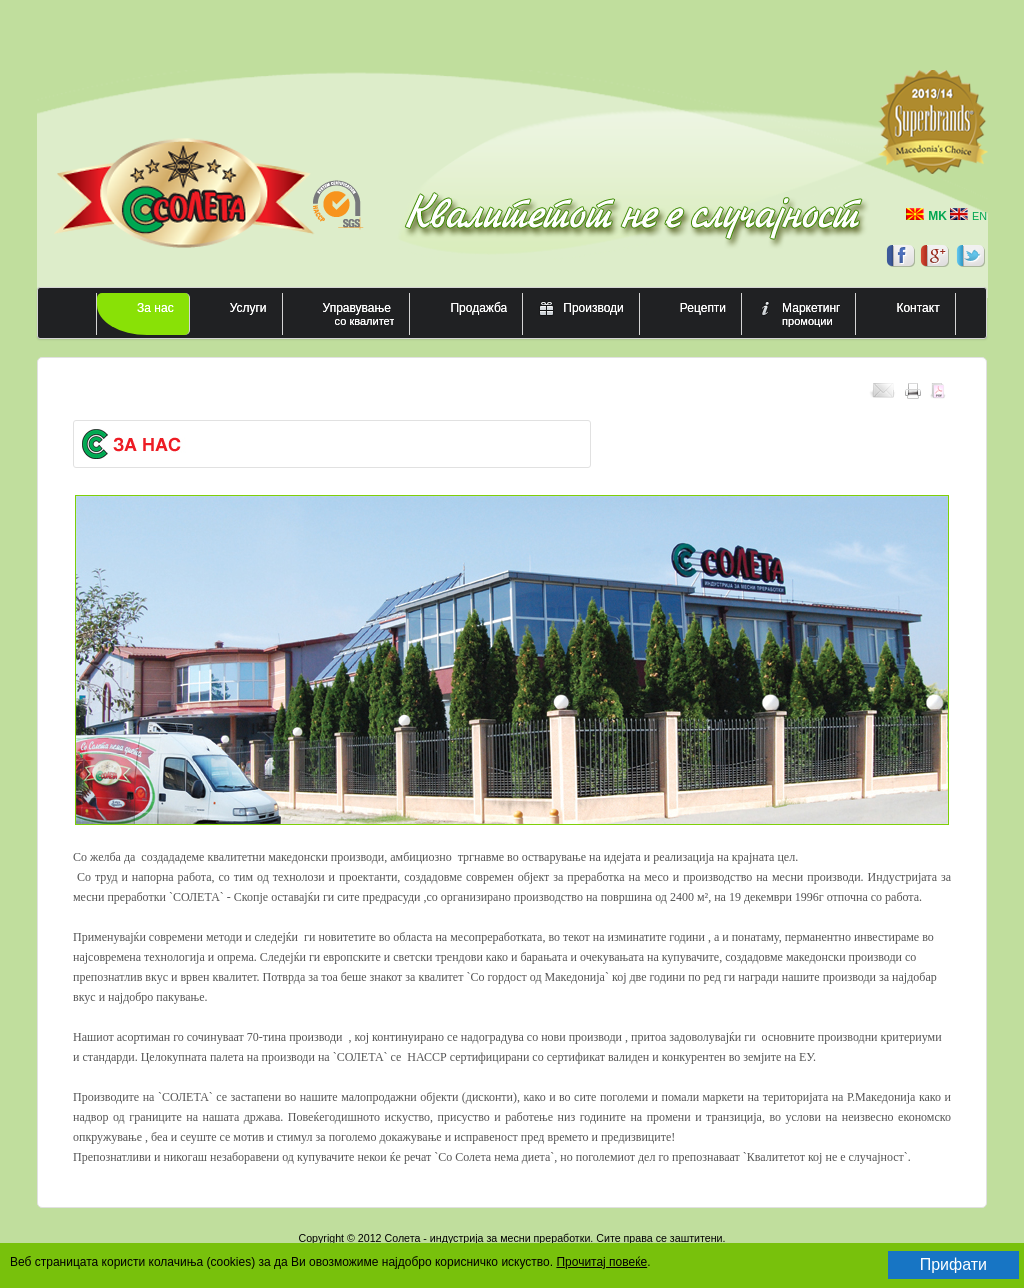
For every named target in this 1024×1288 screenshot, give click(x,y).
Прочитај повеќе (601, 1262)
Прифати (953, 1264)
